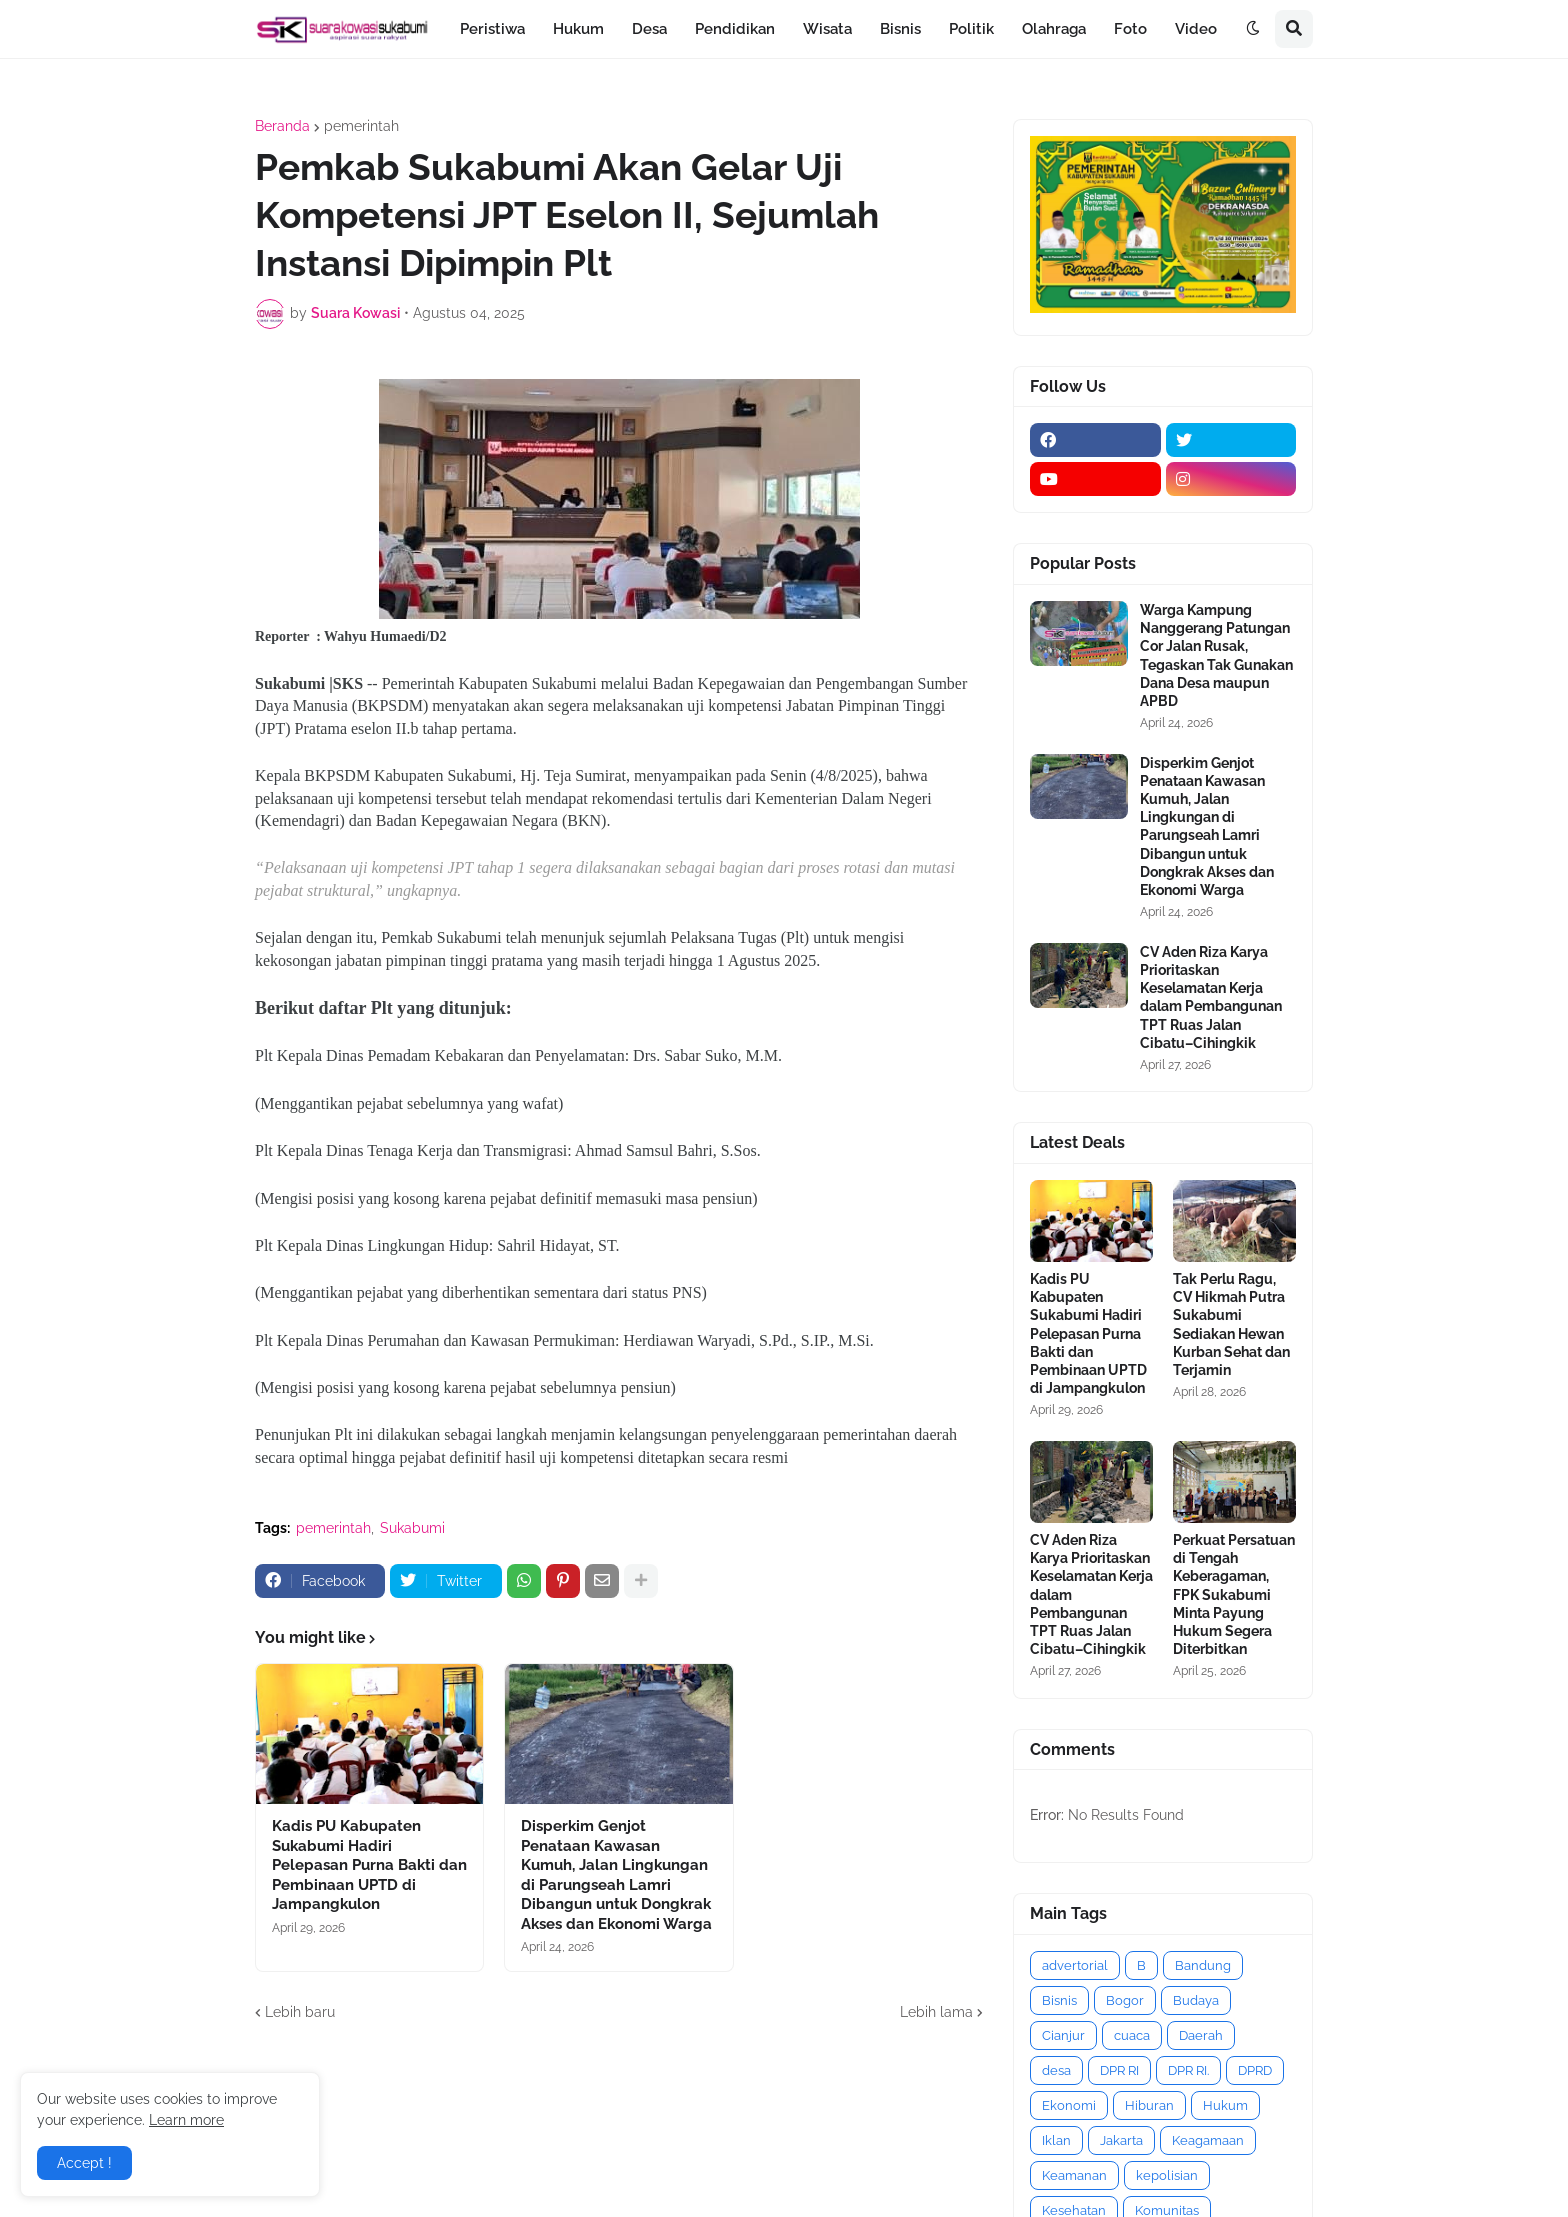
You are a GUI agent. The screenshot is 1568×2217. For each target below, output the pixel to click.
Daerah (1201, 2035)
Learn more (186, 2120)
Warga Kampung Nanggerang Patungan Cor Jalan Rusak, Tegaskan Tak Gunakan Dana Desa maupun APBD (1216, 655)
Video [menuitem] (1196, 29)
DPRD (1255, 2070)
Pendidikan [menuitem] (735, 29)
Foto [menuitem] (1130, 29)
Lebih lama (936, 2012)
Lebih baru (300, 2012)
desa (1056, 2070)
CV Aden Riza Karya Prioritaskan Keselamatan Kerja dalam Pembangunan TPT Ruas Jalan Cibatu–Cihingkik (1211, 997)
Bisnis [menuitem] (900, 29)
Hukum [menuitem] (578, 29)
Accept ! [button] (84, 2163)
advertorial (1075, 1965)
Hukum (1225, 2105)
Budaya (1196, 2000)
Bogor (1125, 2000)
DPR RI (1119, 2070)
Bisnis (1059, 2000)
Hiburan (1149, 2105)
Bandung (1203, 1965)
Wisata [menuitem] (827, 29)
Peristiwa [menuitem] (492, 29)
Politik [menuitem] (971, 29)
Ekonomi (1069, 2105)
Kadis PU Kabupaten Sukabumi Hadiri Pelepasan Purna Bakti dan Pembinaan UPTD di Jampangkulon (369, 1865)
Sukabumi (412, 1528)
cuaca (1132, 2035)
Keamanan (1074, 2175)
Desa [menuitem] (649, 29)
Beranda (282, 126)
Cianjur (1063, 2035)
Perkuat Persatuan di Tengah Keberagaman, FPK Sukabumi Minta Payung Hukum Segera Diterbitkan (1234, 1594)
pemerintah (361, 126)
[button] (1253, 29)
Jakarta (1121, 2140)
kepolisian (1167, 2175)
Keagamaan (1208, 2140)
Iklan (1056, 2140)
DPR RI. (1188, 2070)
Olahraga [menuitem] (1054, 29)
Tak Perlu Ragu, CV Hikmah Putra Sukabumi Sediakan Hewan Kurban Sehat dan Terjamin (1231, 1324)
